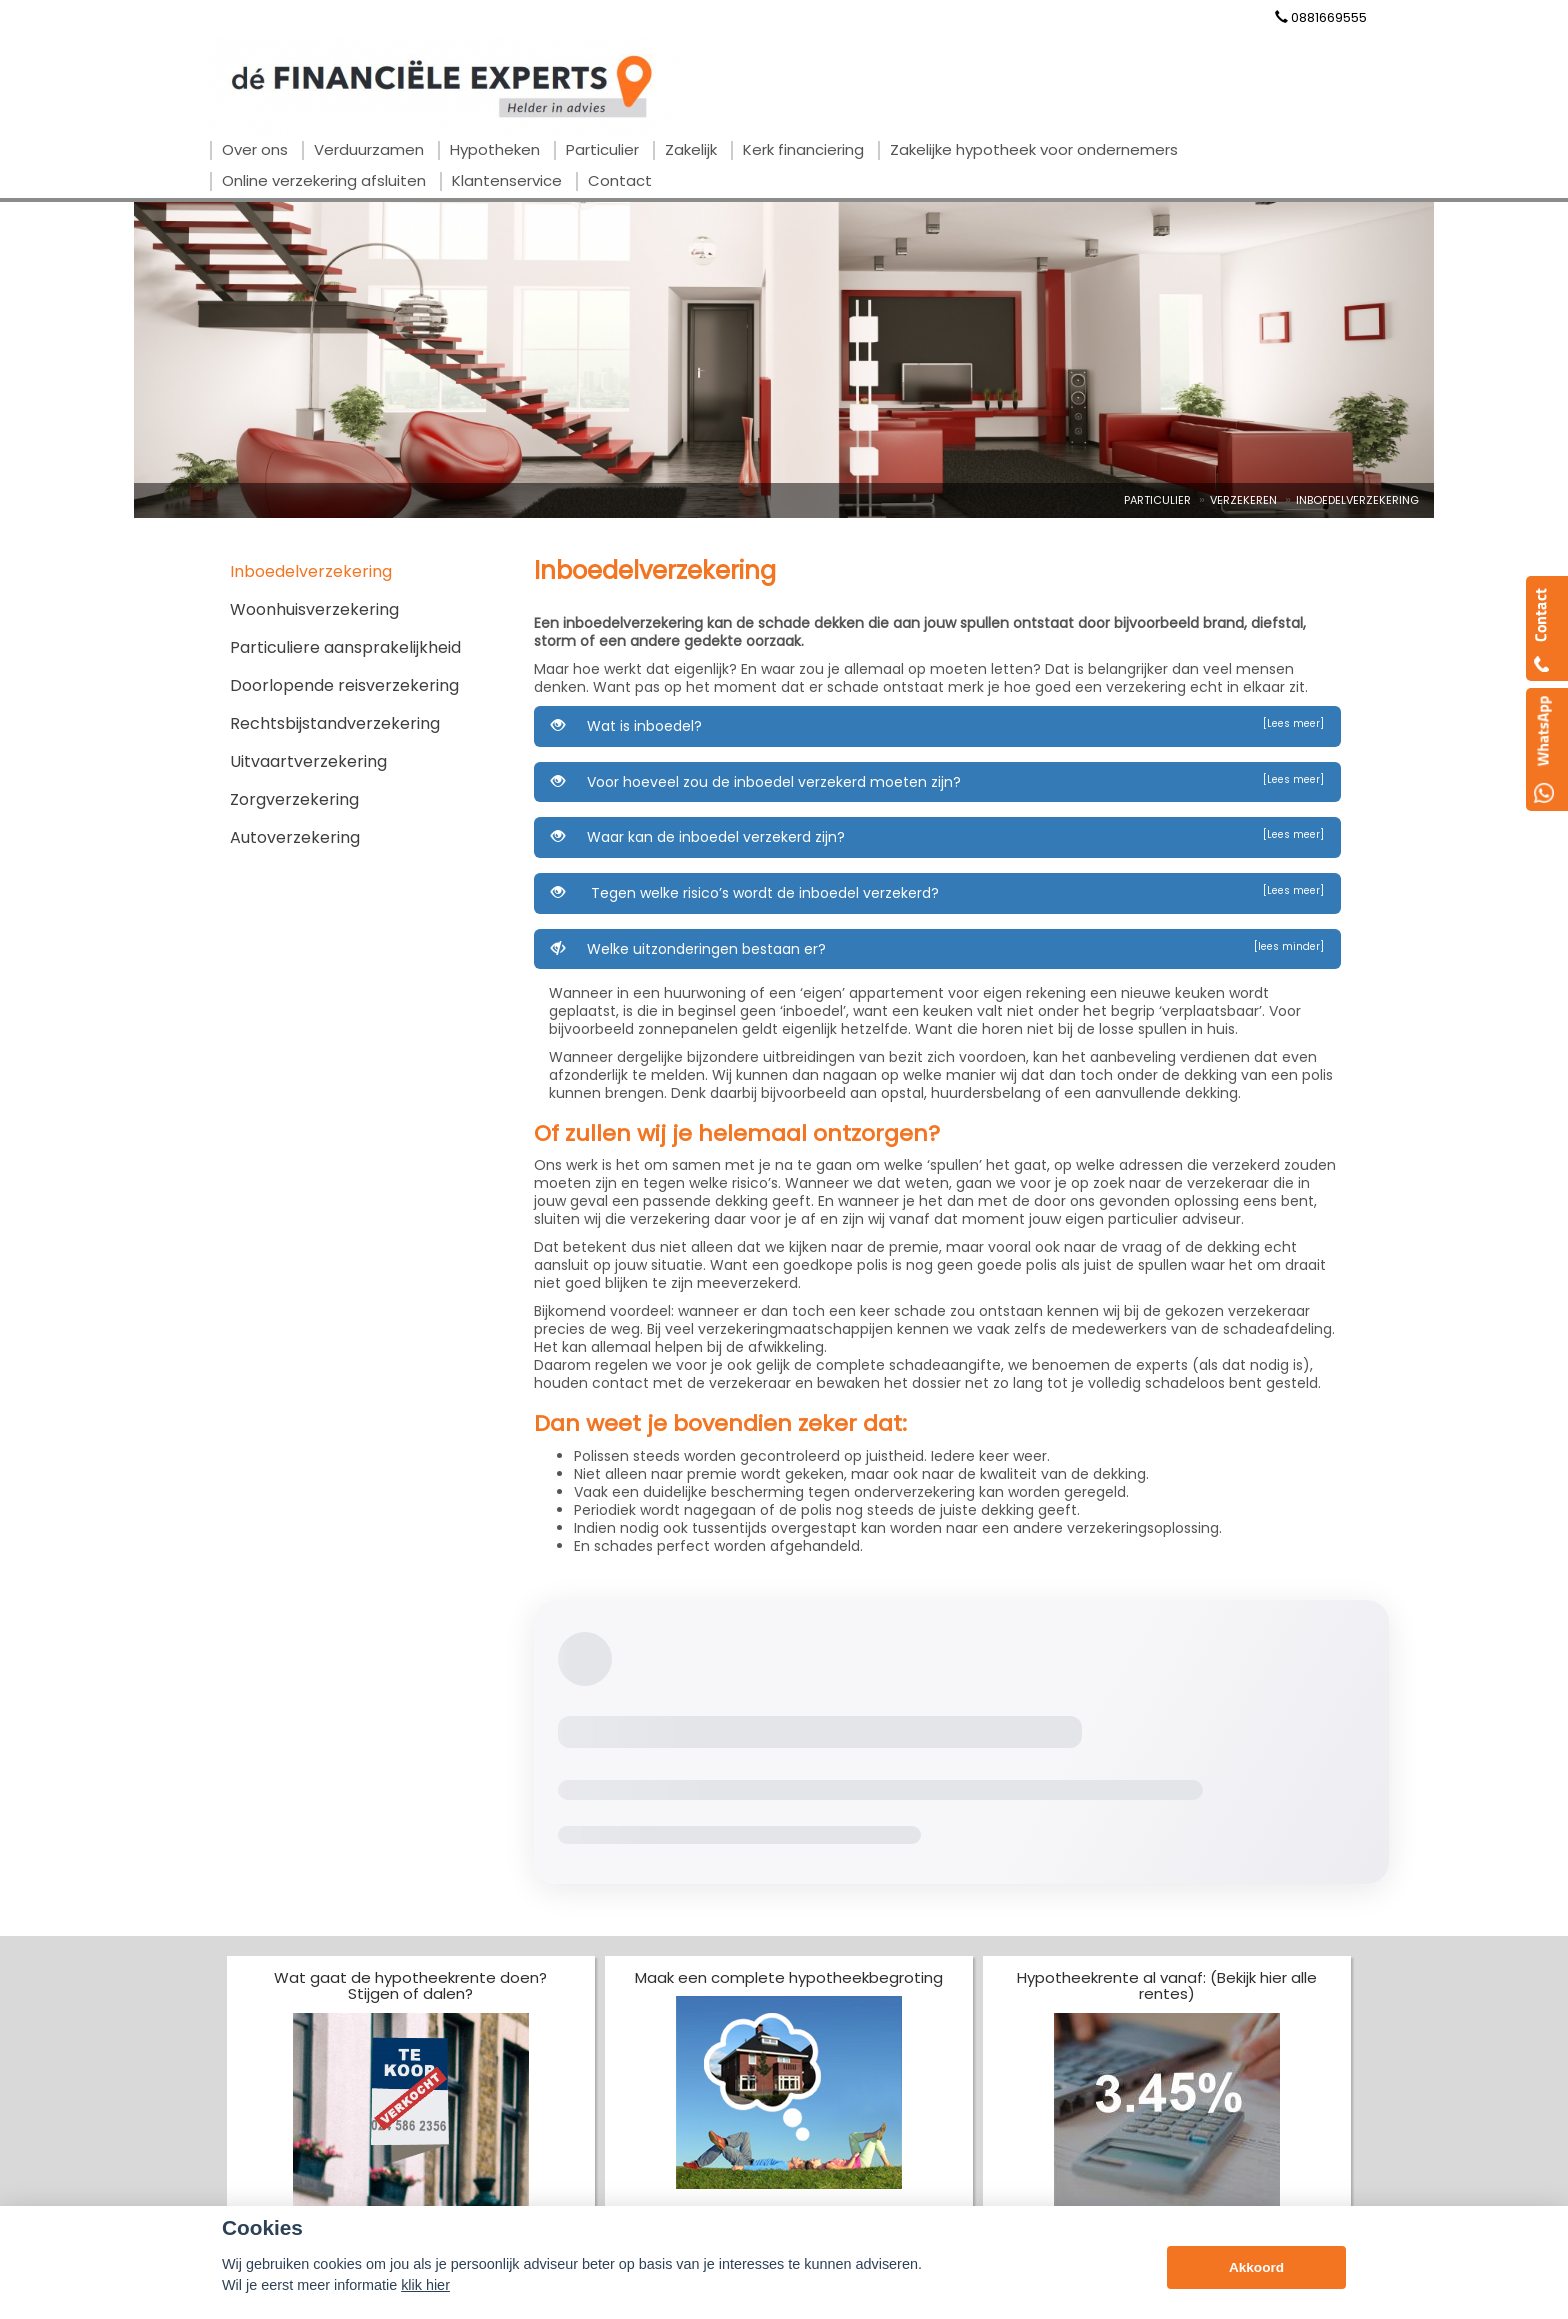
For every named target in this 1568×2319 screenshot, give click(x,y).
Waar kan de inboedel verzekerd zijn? (937, 837)
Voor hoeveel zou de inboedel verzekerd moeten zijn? (937, 782)
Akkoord (1256, 2267)
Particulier (1157, 500)
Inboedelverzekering (1357, 500)
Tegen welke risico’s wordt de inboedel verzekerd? (937, 893)
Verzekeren (1243, 500)
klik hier (425, 2285)
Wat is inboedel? (937, 726)
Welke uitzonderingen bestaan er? (937, 949)
